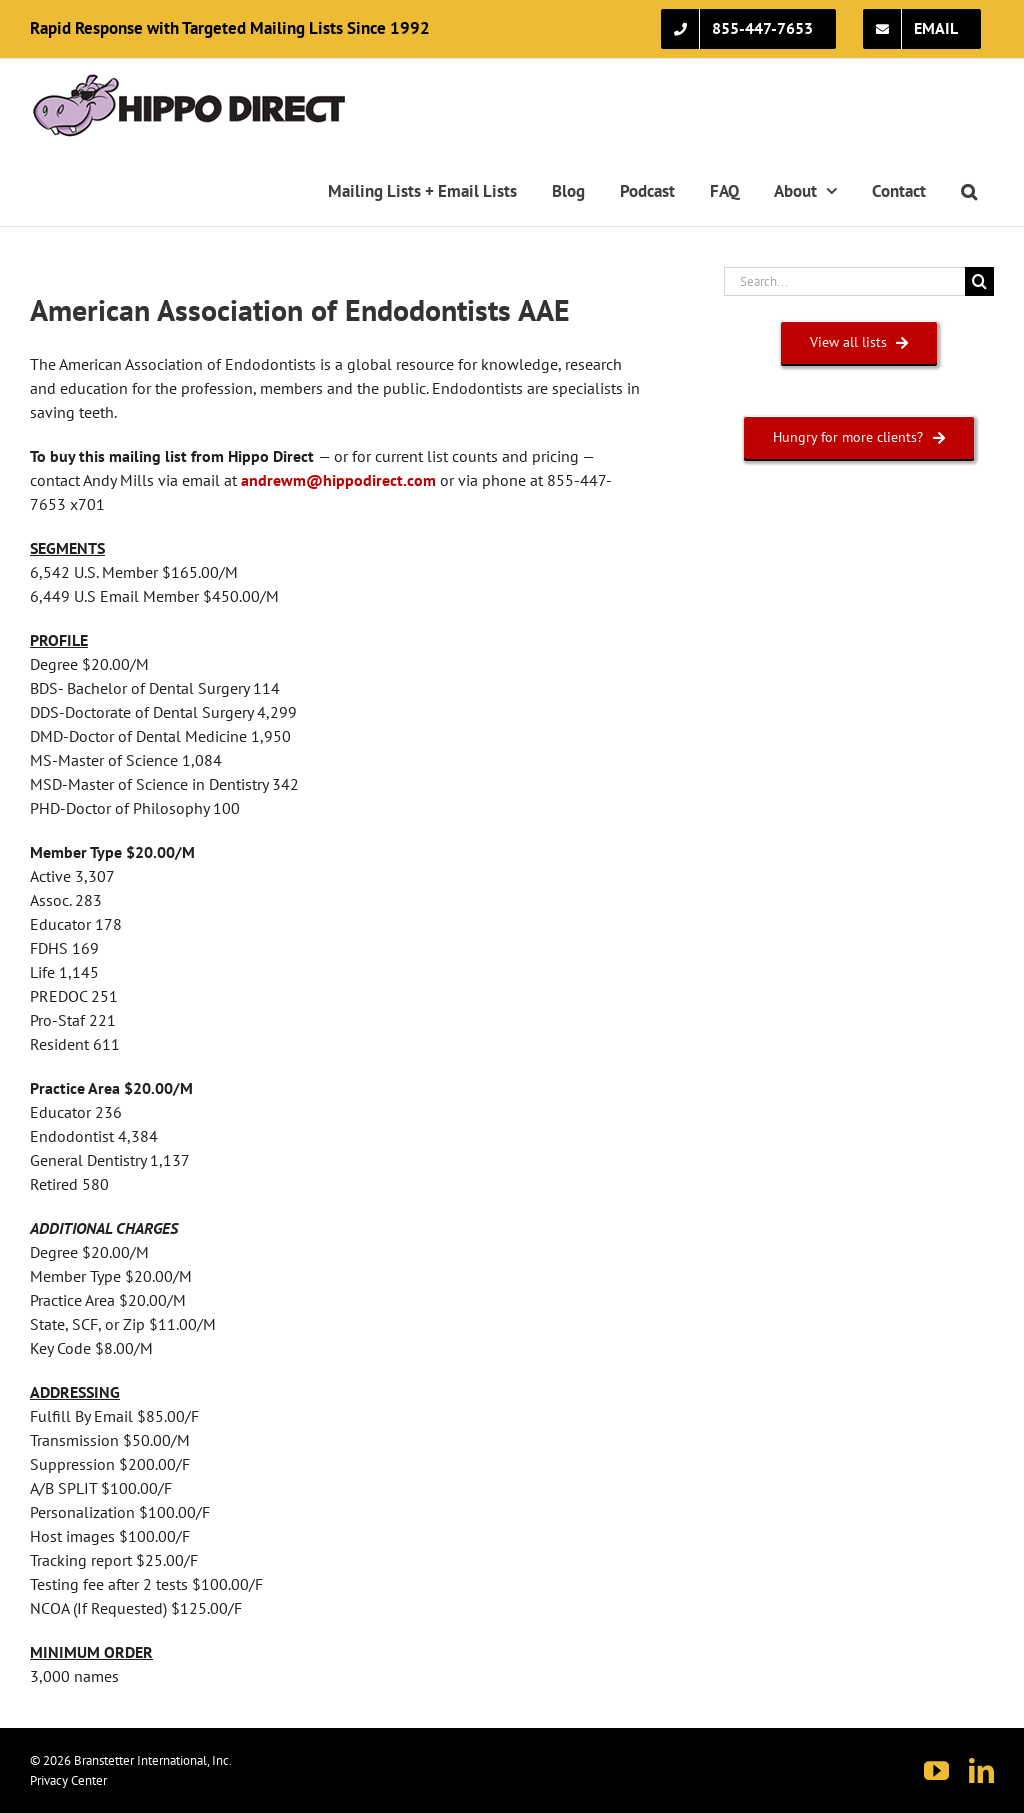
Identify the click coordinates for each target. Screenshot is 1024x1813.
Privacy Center (68, 1780)
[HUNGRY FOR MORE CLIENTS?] (859, 437)
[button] (968, 191)
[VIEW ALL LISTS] (859, 342)
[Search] (979, 281)
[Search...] (844, 281)
